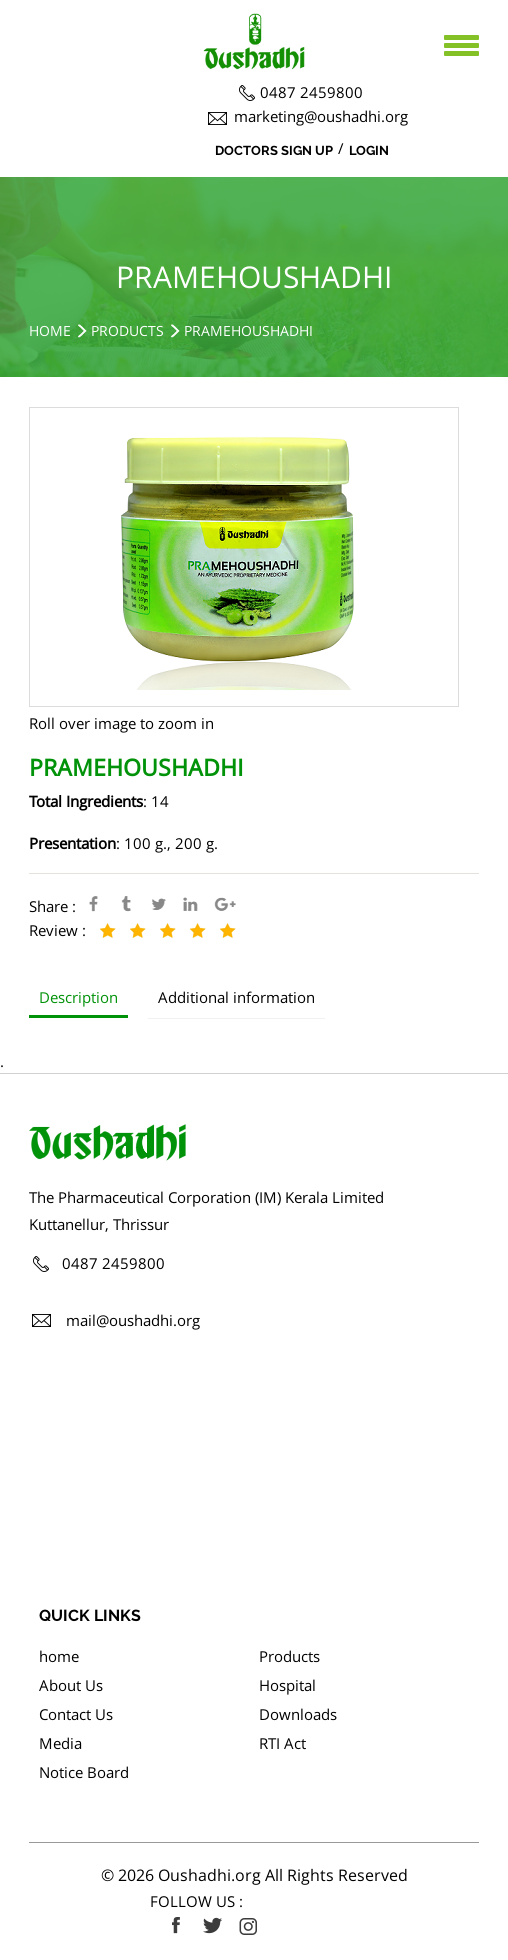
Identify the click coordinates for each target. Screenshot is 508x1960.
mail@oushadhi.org (133, 1320)
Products (127, 330)
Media (60, 1743)
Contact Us (76, 1714)
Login (369, 150)
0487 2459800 (311, 92)
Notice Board (84, 1772)
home (59, 1656)
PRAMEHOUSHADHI (248, 330)
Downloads (298, 1714)
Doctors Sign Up (274, 150)
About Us (71, 1685)
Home (50, 330)
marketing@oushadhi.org (321, 116)
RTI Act (282, 1743)
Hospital (287, 1685)
